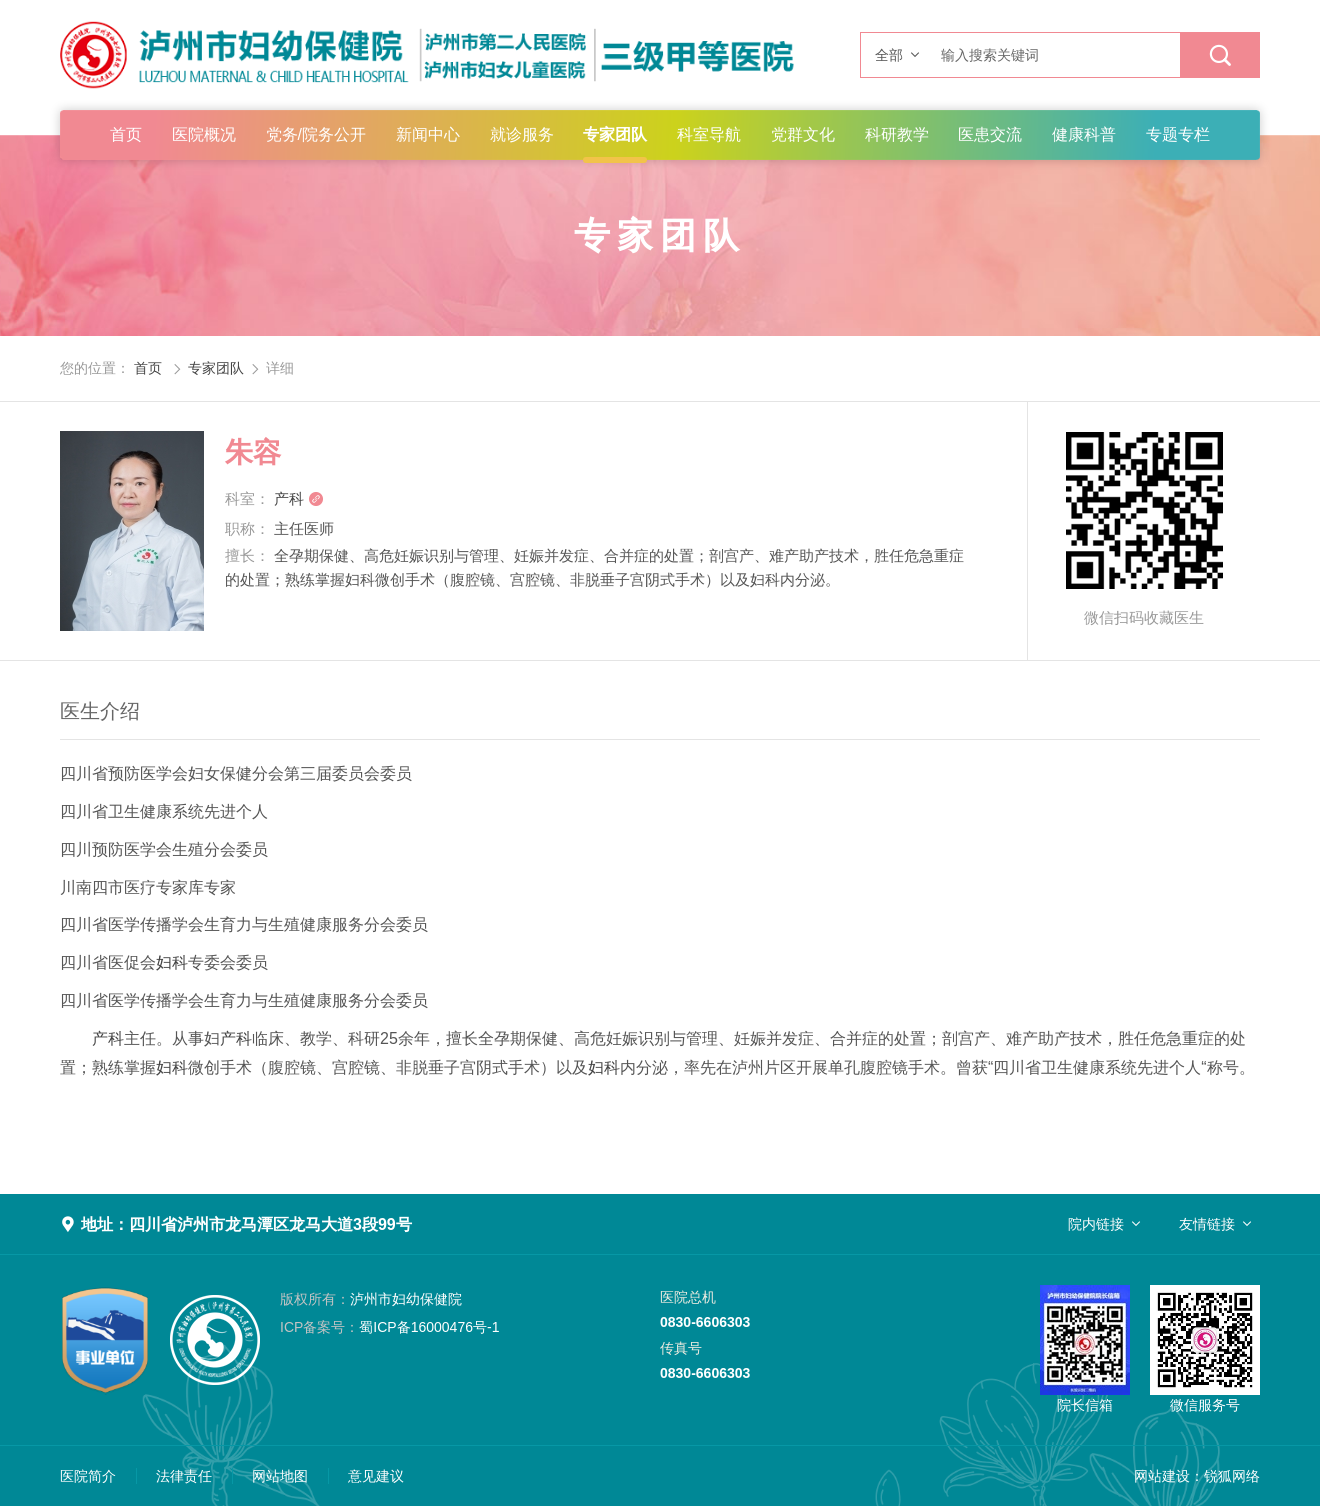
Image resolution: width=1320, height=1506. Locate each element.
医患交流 (990, 134)
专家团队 (615, 134)
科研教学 (897, 134)
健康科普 (1084, 134)
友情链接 (1207, 1224)
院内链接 (1096, 1224)
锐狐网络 (1232, 1476)
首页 (126, 134)
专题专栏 (1178, 134)
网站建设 (1162, 1476)
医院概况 (204, 134)
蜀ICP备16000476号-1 (389, 1327)
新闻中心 (428, 134)
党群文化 (803, 134)
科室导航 (709, 134)
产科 (299, 498)
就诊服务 (522, 134)
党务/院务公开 (316, 134)
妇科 (172, 962)
